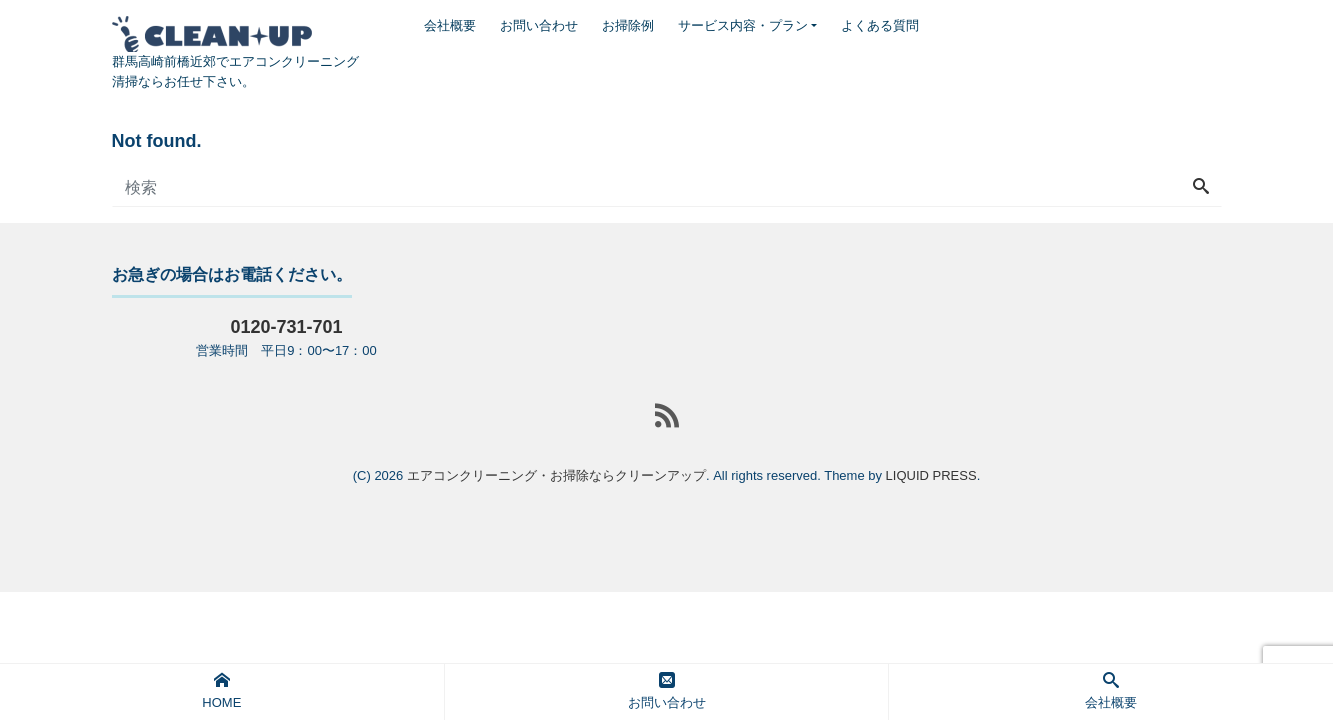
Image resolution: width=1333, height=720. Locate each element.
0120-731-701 (286, 327)
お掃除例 (628, 25)
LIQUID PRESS (931, 475)
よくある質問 (880, 25)
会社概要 (450, 25)
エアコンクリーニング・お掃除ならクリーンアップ (556, 475)
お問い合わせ (539, 25)
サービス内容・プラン (743, 25)
